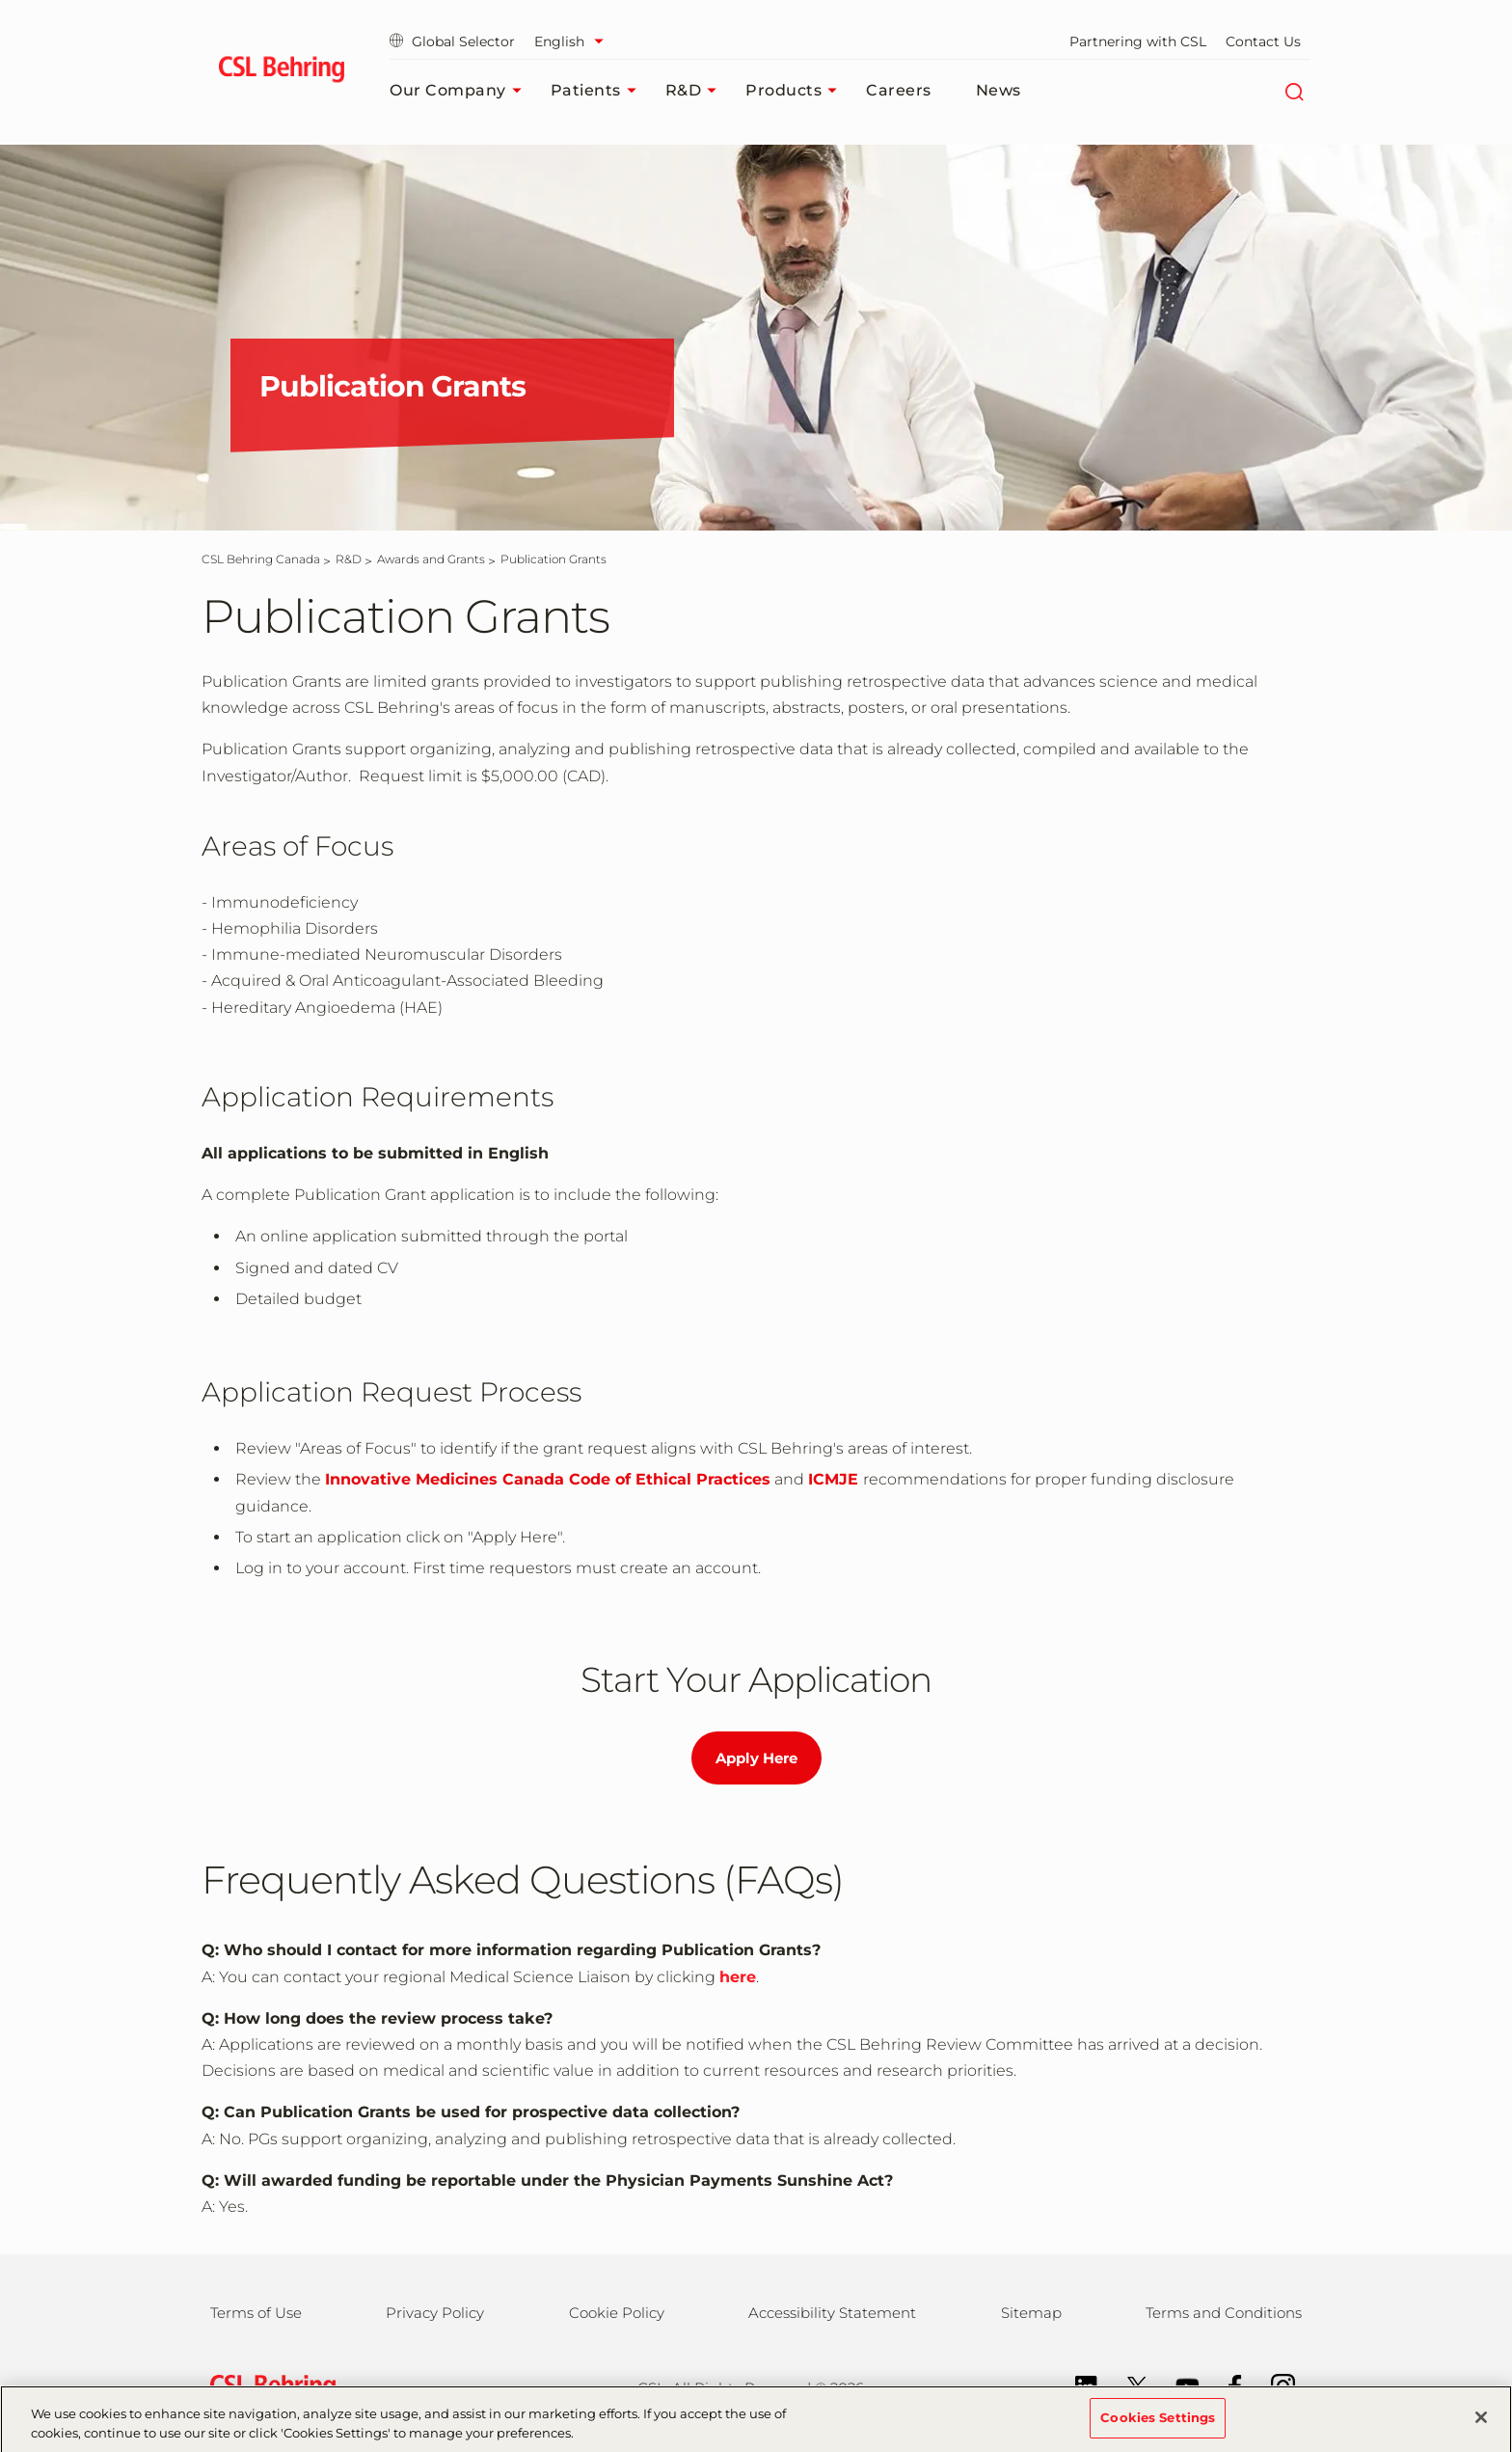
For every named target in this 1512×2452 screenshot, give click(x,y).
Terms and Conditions (1224, 2312)
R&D (696, 90)
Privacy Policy (435, 2312)
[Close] (1481, 2426)
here (737, 1977)
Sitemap (1031, 2312)
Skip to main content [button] (0, 0)
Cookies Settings (1157, 2426)
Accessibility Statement (832, 2312)
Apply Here (756, 1758)
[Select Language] (573, 41)
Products (796, 90)
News (998, 90)
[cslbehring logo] (281, 72)
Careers (899, 90)
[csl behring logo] (268, 2387)
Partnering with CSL (1137, 41)
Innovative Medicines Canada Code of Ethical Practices (547, 1479)
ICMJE (833, 1479)
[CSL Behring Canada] (261, 559)
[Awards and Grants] (431, 559)
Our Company (460, 90)
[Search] (1293, 91)
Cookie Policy (616, 2312)
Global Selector (452, 41)
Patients (598, 90)
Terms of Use (256, 2312)
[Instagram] (1273, 2385)
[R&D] (349, 559)
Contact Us (1263, 41)
